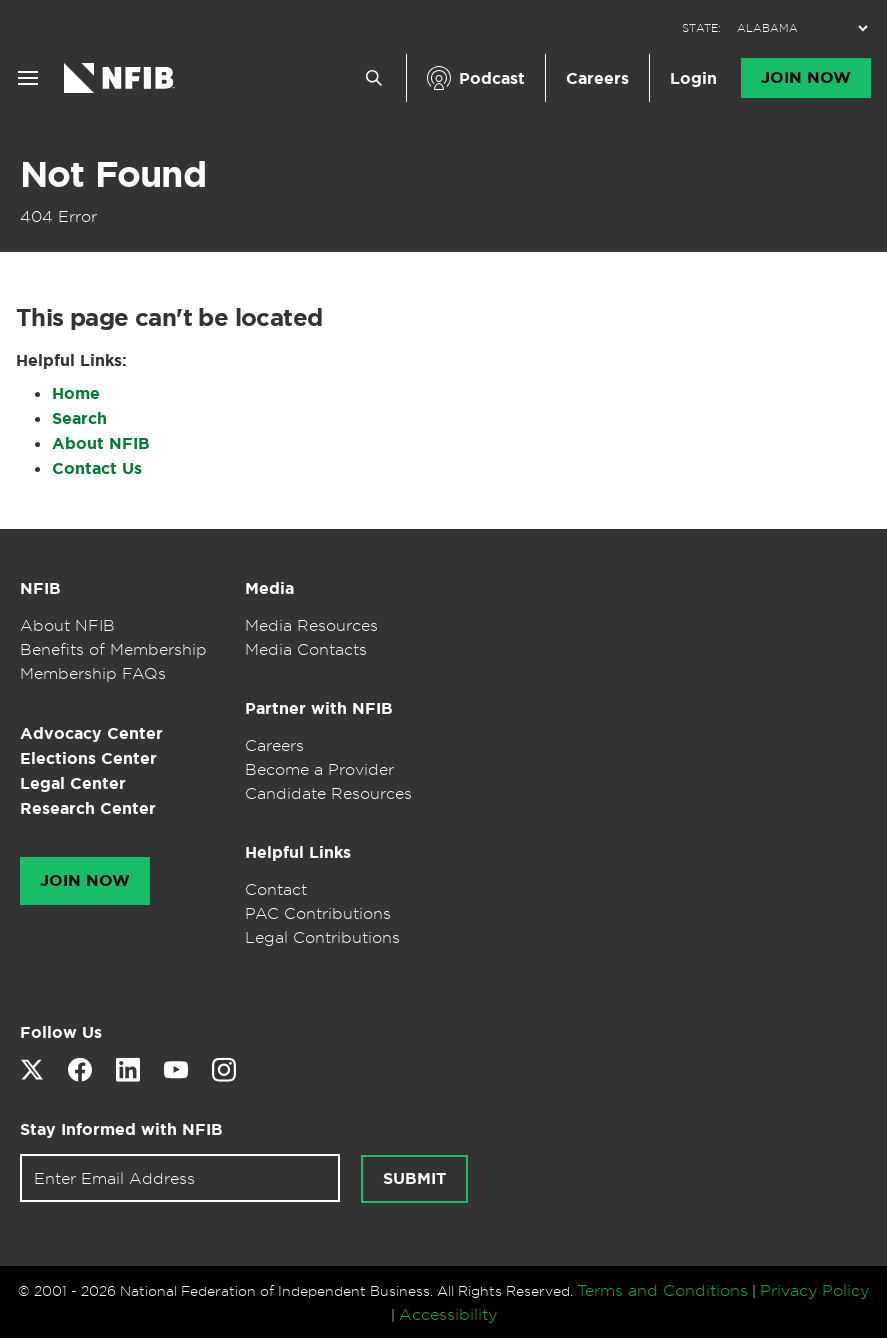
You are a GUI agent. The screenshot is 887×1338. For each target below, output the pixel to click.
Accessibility (448, 1314)
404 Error (58, 216)
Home (76, 393)
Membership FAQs (93, 673)
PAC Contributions (318, 913)
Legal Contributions (322, 937)
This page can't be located (169, 318)
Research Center (88, 808)
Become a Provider (319, 769)
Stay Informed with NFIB (121, 1129)
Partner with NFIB (319, 708)
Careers (597, 78)
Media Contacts (306, 649)
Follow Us (61, 1032)
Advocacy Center (91, 733)
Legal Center (73, 783)
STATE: (701, 28)
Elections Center (88, 758)
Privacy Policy (814, 1290)
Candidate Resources (328, 793)
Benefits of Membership (113, 649)
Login (693, 78)
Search (79, 418)
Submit (414, 1179)
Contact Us (97, 468)
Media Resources (311, 625)
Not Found (113, 174)
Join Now (806, 78)
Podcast (492, 78)
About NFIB (101, 443)
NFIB (40, 588)
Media (269, 588)
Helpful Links (298, 852)
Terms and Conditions (662, 1290)
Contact (276, 889)
